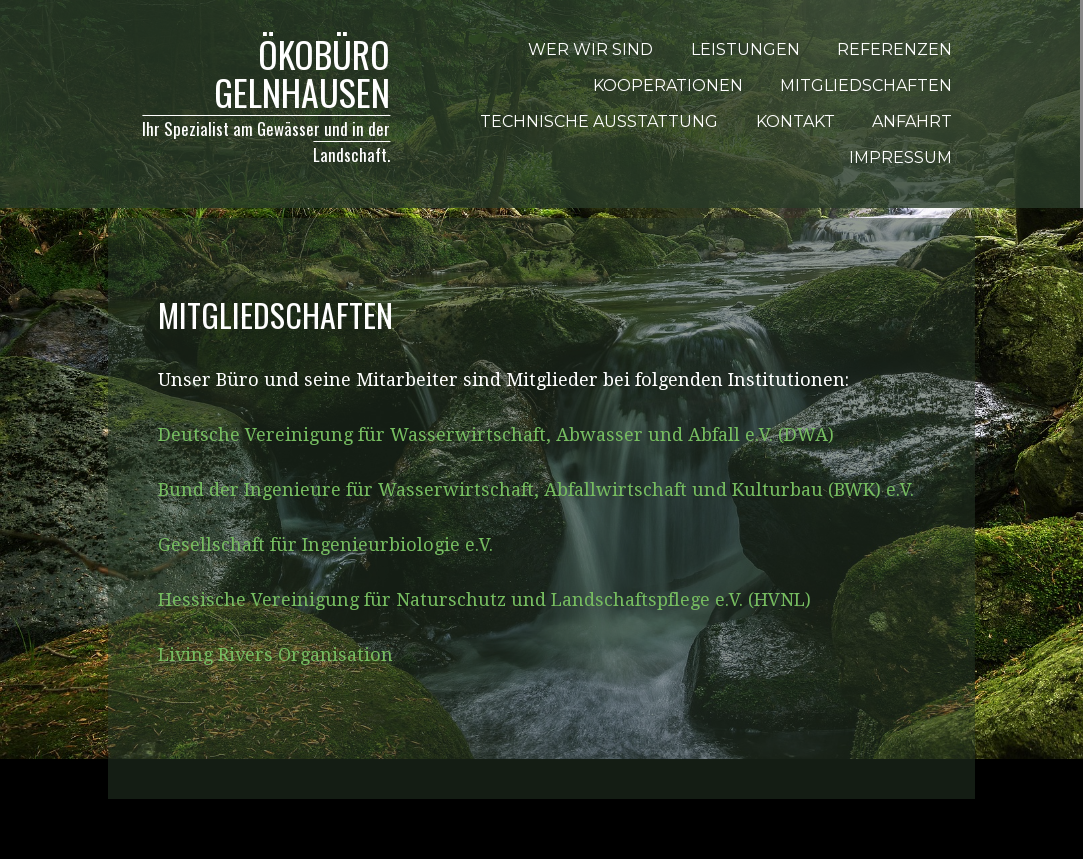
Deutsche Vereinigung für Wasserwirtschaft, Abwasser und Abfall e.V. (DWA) (496, 434)
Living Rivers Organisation (275, 654)
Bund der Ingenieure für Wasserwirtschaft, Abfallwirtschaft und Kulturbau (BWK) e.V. (536, 489)
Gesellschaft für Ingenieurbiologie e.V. (325, 544)
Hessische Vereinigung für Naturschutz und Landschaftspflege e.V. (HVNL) (484, 599)
